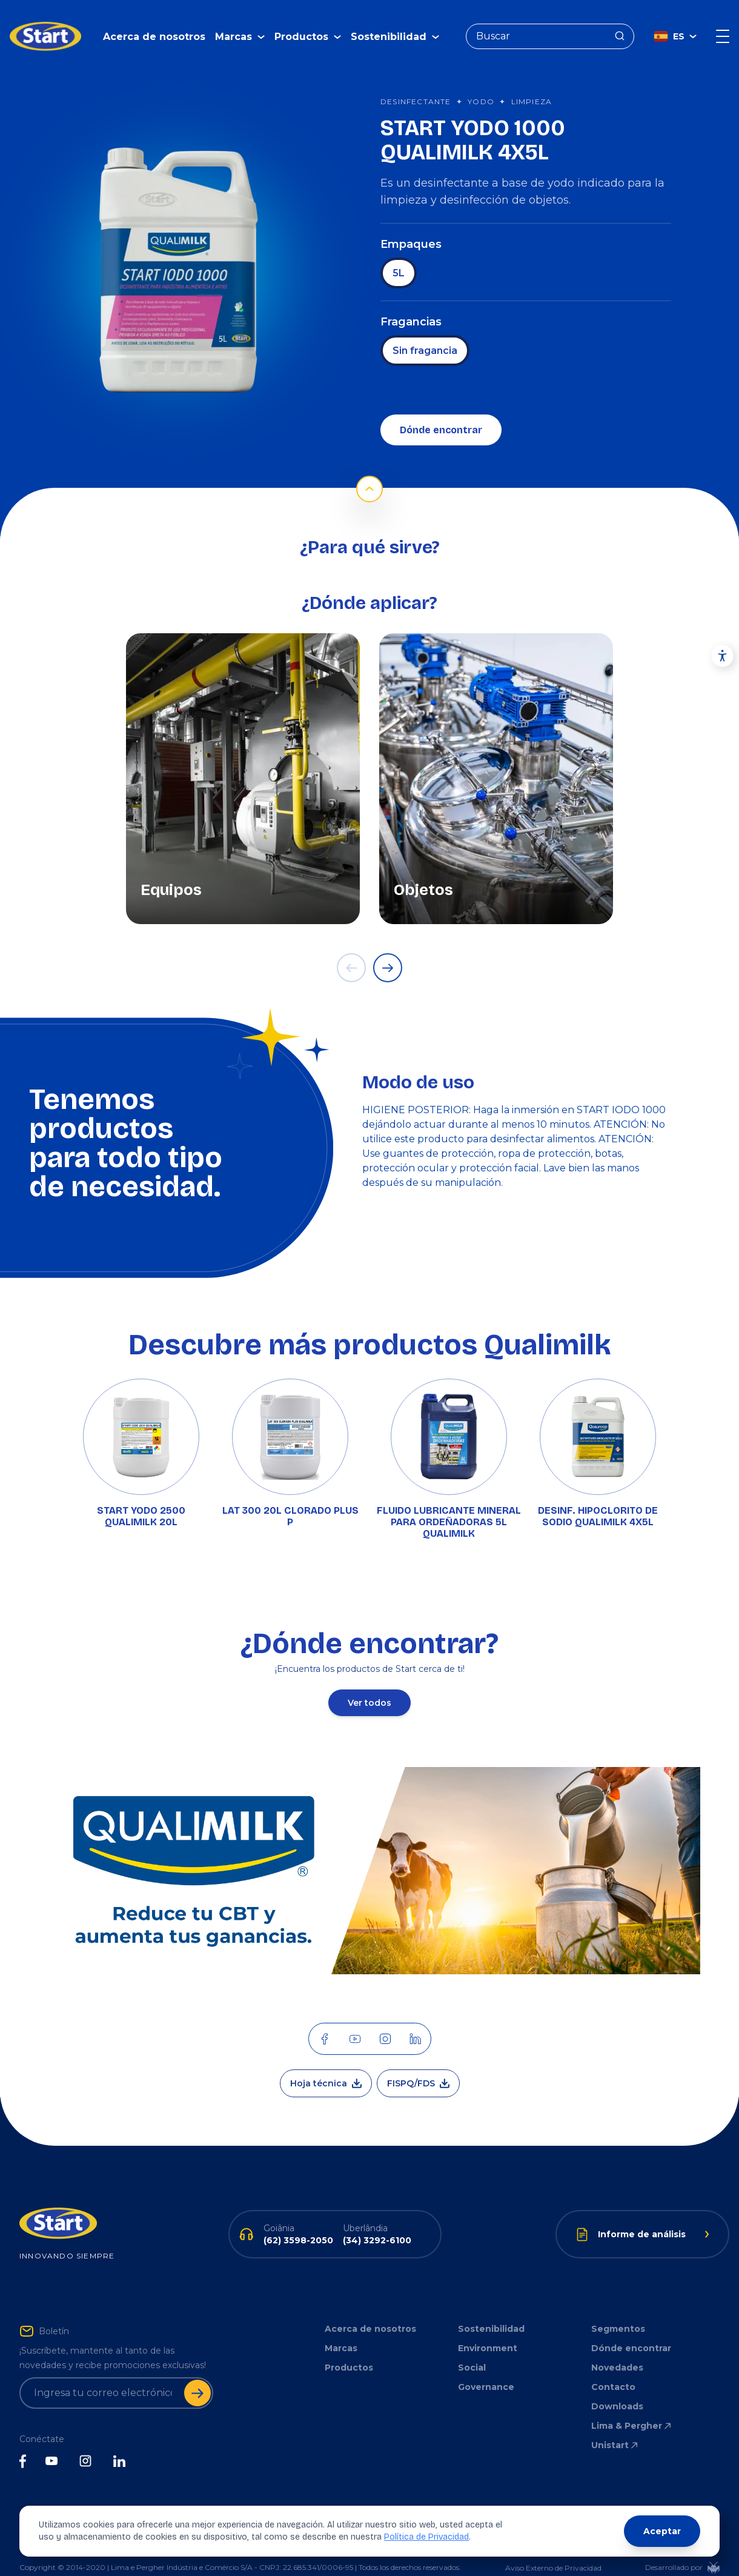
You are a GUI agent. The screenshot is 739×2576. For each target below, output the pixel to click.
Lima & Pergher (632, 2407)
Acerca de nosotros (154, 27)
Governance (486, 2368)
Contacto (613, 2368)
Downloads (617, 2388)
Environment (487, 2330)
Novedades (617, 2349)
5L (399, 255)
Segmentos (618, 2310)
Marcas (341, 2330)
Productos (349, 2349)
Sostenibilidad (491, 2310)
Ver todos (369, 1684)
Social (472, 2349)
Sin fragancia (425, 332)
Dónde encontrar (441, 412)
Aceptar (662, 2531)
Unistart (615, 2426)
